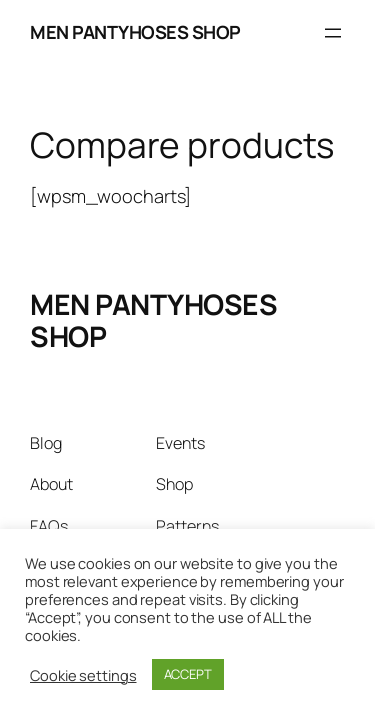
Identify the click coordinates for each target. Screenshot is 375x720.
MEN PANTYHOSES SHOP (135, 32)
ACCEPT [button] (188, 674)
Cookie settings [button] (83, 675)
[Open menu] (333, 33)
